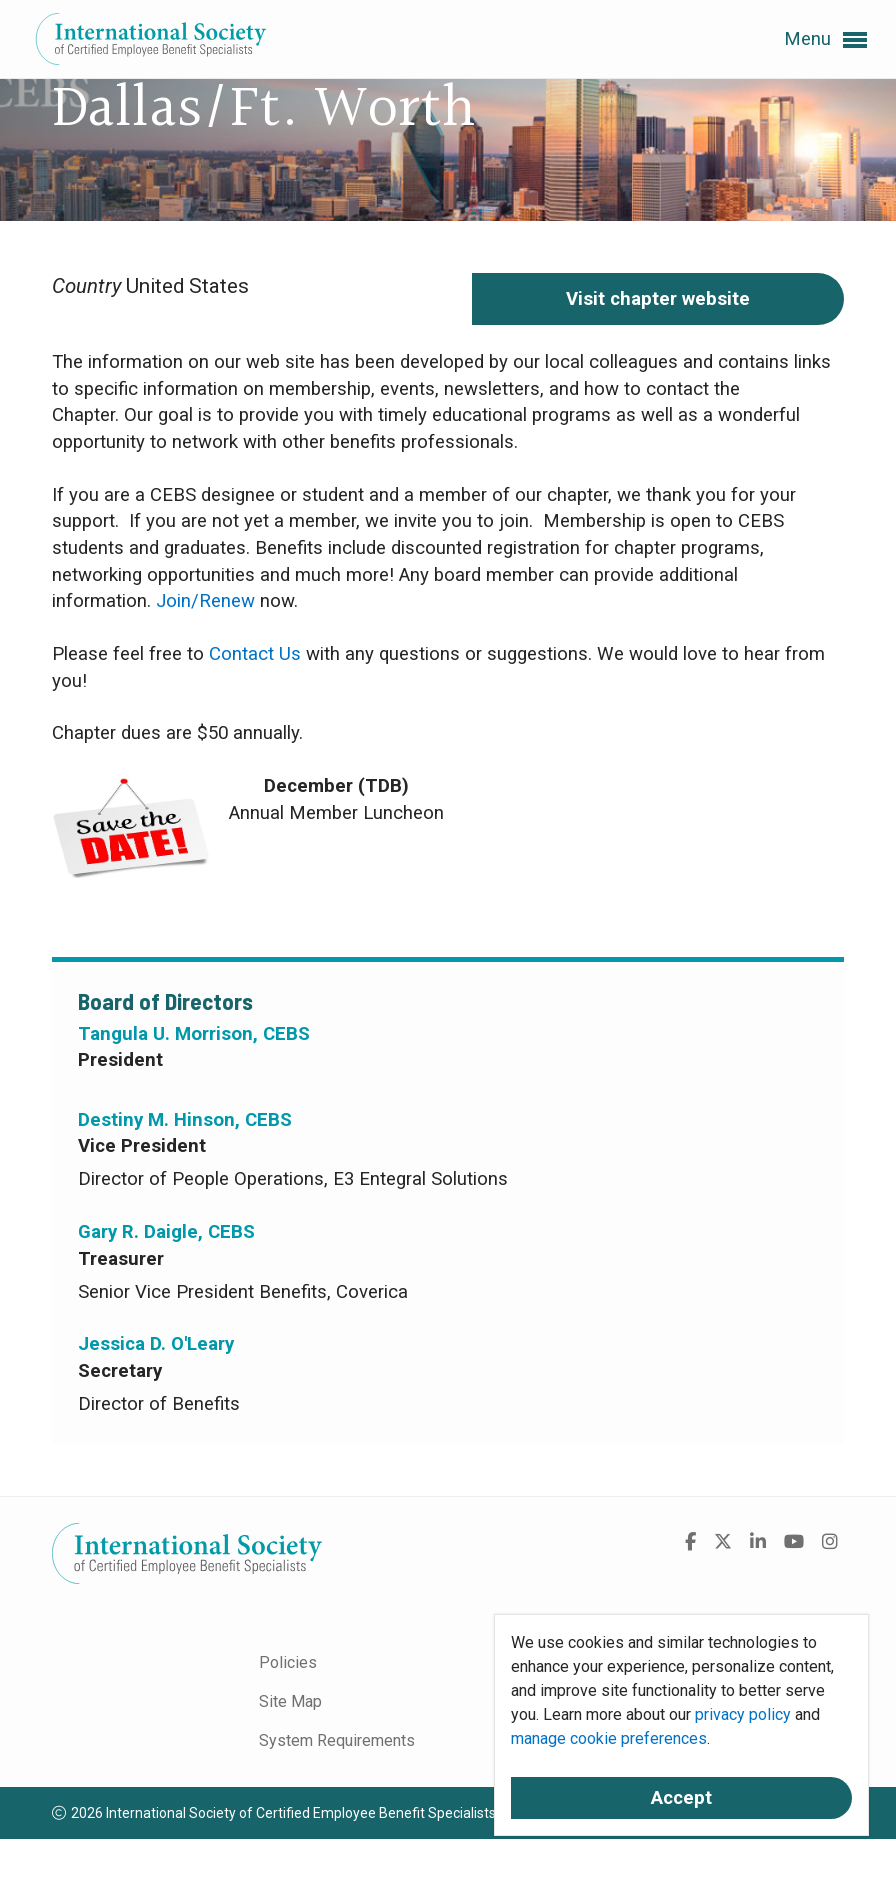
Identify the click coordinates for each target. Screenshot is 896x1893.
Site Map (290, 1701)
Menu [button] (825, 40)
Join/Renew (205, 601)
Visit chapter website (658, 299)
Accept (681, 1798)
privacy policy (743, 1714)
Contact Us (255, 654)
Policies (288, 1662)
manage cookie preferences (609, 1738)
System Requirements (337, 1740)
